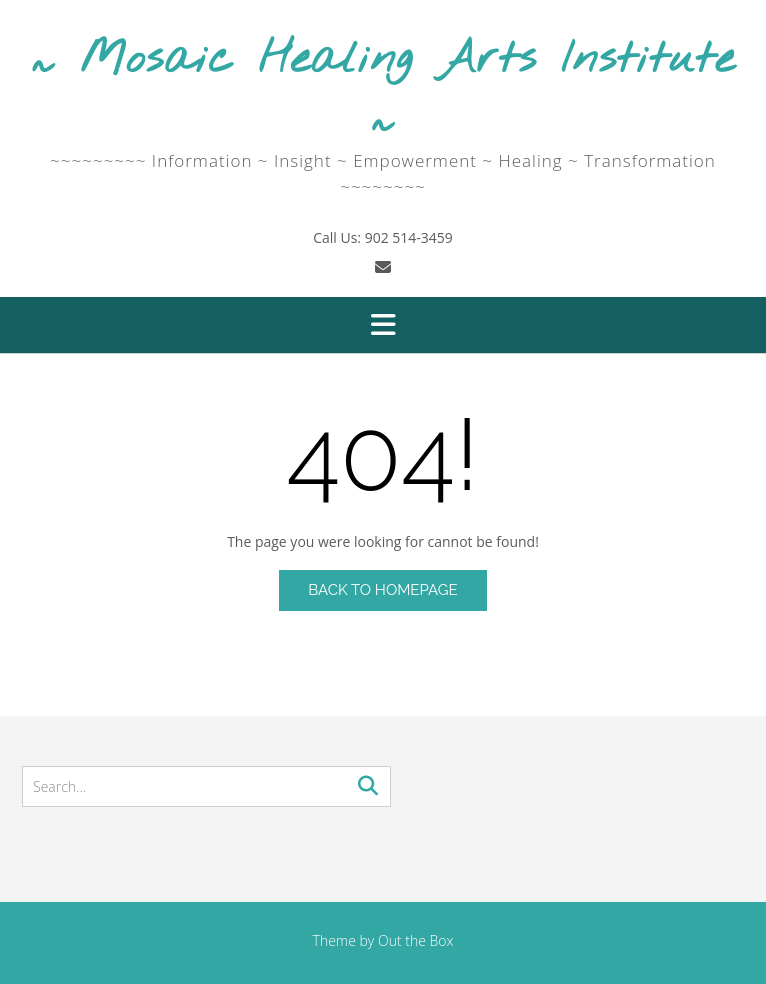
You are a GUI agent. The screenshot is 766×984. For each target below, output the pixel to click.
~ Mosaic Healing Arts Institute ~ (383, 89)
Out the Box (416, 940)
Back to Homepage (382, 590)
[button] (383, 325)
